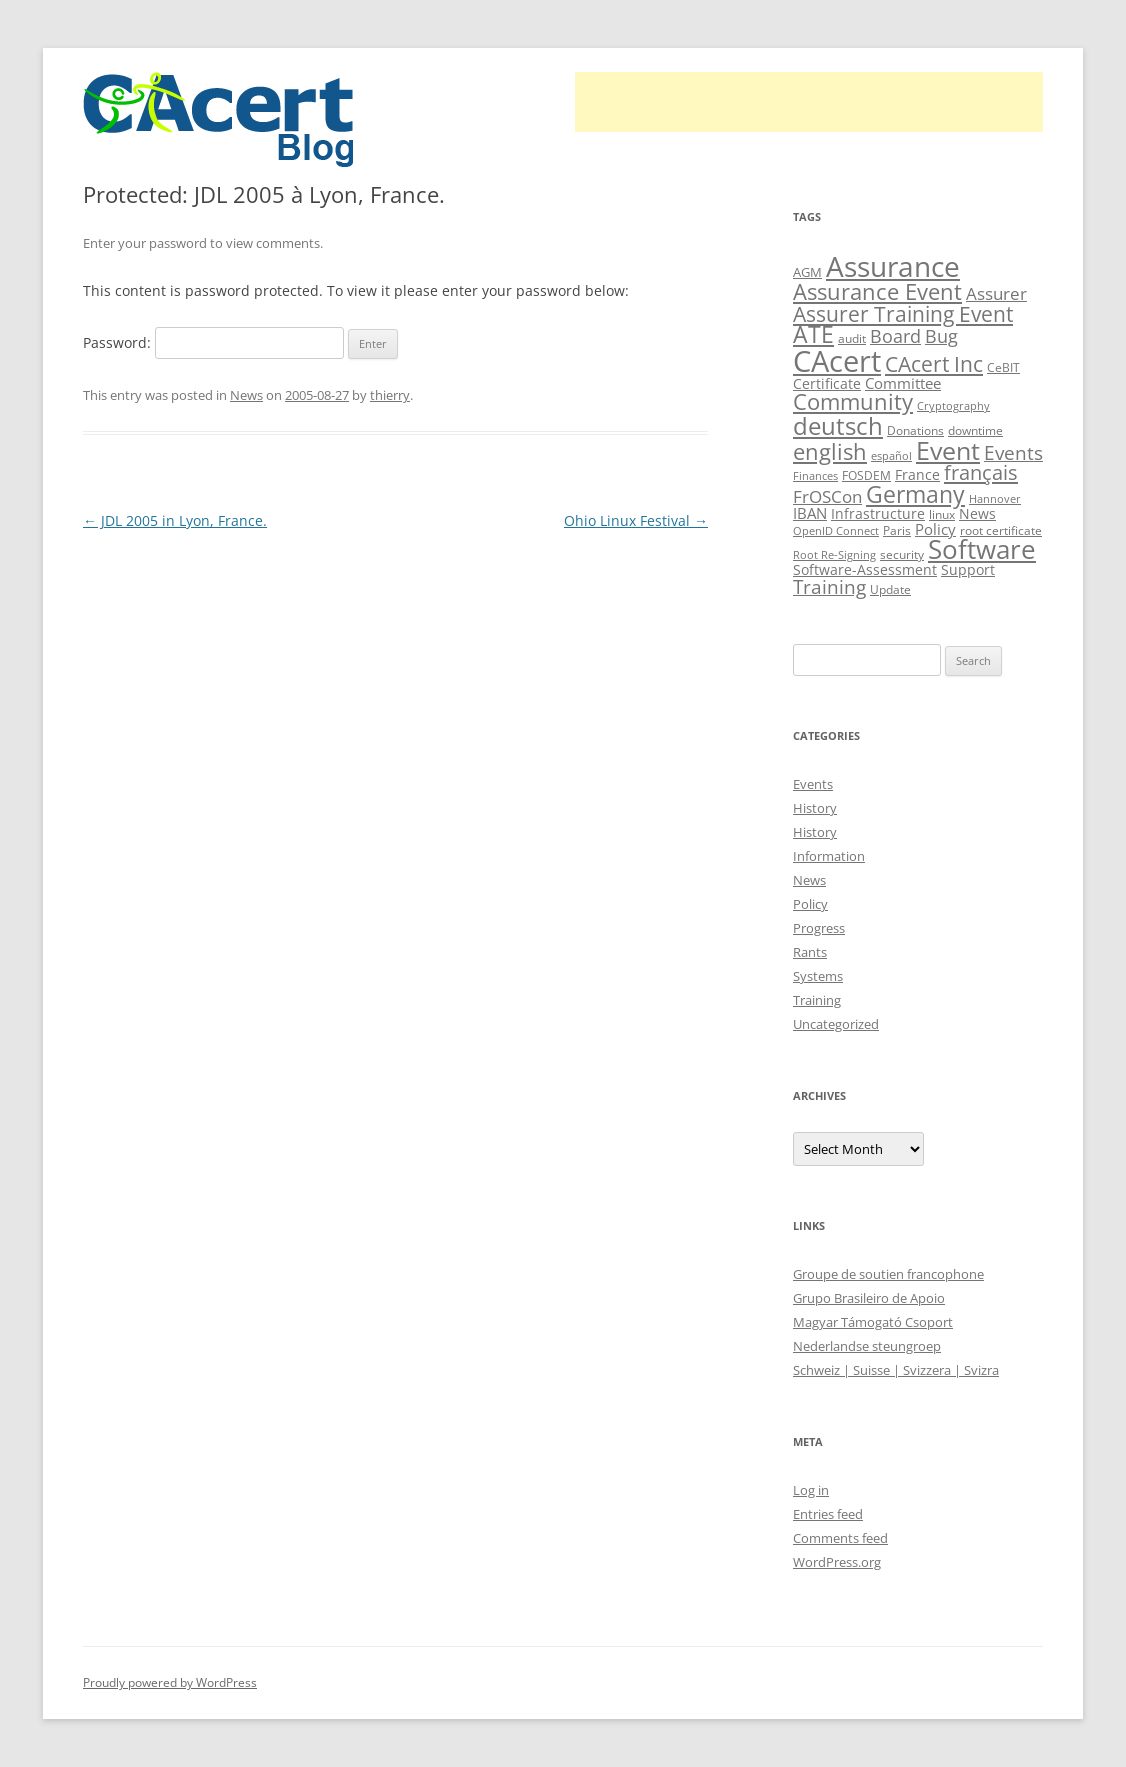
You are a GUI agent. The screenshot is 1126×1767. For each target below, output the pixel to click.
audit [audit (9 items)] (852, 338)
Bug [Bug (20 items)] (941, 336)
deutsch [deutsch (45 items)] (838, 425)
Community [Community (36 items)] (853, 401)
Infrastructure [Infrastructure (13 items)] (878, 513)
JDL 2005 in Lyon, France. (175, 520)
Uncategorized (836, 1024)
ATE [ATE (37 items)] (813, 334)
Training (817, 1000)
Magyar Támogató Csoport (873, 1322)
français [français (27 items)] (981, 472)
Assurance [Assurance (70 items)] (893, 266)
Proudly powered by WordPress (170, 1682)
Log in (811, 1490)
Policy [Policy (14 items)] (935, 529)
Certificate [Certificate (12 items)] (827, 383)
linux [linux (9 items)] (942, 514)
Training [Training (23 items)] (829, 586)
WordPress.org (837, 1562)
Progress (819, 928)
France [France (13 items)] (917, 474)
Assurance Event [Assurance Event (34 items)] (877, 291)
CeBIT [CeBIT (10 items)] (1003, 367)
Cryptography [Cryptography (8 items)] (953, 406)
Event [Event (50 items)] (948, 450)
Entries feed (828, 1514)
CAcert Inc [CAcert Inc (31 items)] (934, 363)
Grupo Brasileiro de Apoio (869, 1298)
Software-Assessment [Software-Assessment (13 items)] (865, 569)
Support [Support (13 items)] (968, 569)
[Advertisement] (809, 102)
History (815, 808)
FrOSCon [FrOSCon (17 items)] (827, 496)
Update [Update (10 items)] (890, 589)
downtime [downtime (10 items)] (975, 430)
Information (829, 856)
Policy (810, 904)
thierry (390, 395)
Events (813, 784)
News (246, 395)
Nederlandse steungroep (867, 1346)
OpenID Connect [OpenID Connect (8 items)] (836, 531)
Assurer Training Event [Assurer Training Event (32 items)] (903, 313)
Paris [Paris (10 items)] (897, 530)
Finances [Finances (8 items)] (815, 476)
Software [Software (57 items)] (982, 549)
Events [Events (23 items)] (1013, 452)
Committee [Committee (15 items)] (903, 383)
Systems (818, 976)
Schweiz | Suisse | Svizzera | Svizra (896, 1370)
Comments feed (840, 1538)
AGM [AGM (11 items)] (807, 272)
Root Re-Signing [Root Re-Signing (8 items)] (834, 555)
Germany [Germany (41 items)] (915, 494)
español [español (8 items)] (891, 456)
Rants (810, 952)
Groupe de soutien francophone (888, 1274)
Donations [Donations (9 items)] (915, 430)
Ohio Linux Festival (636, 520)
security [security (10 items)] (902, 554)
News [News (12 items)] (977, 513)
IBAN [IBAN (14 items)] (810, 513)
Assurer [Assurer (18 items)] (996, 293)
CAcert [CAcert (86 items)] (837, 361)
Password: (213, 342)
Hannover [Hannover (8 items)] (995, 499)
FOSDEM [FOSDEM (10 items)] (866, 475)
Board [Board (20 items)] (895, 336)
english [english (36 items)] (830, 451)
